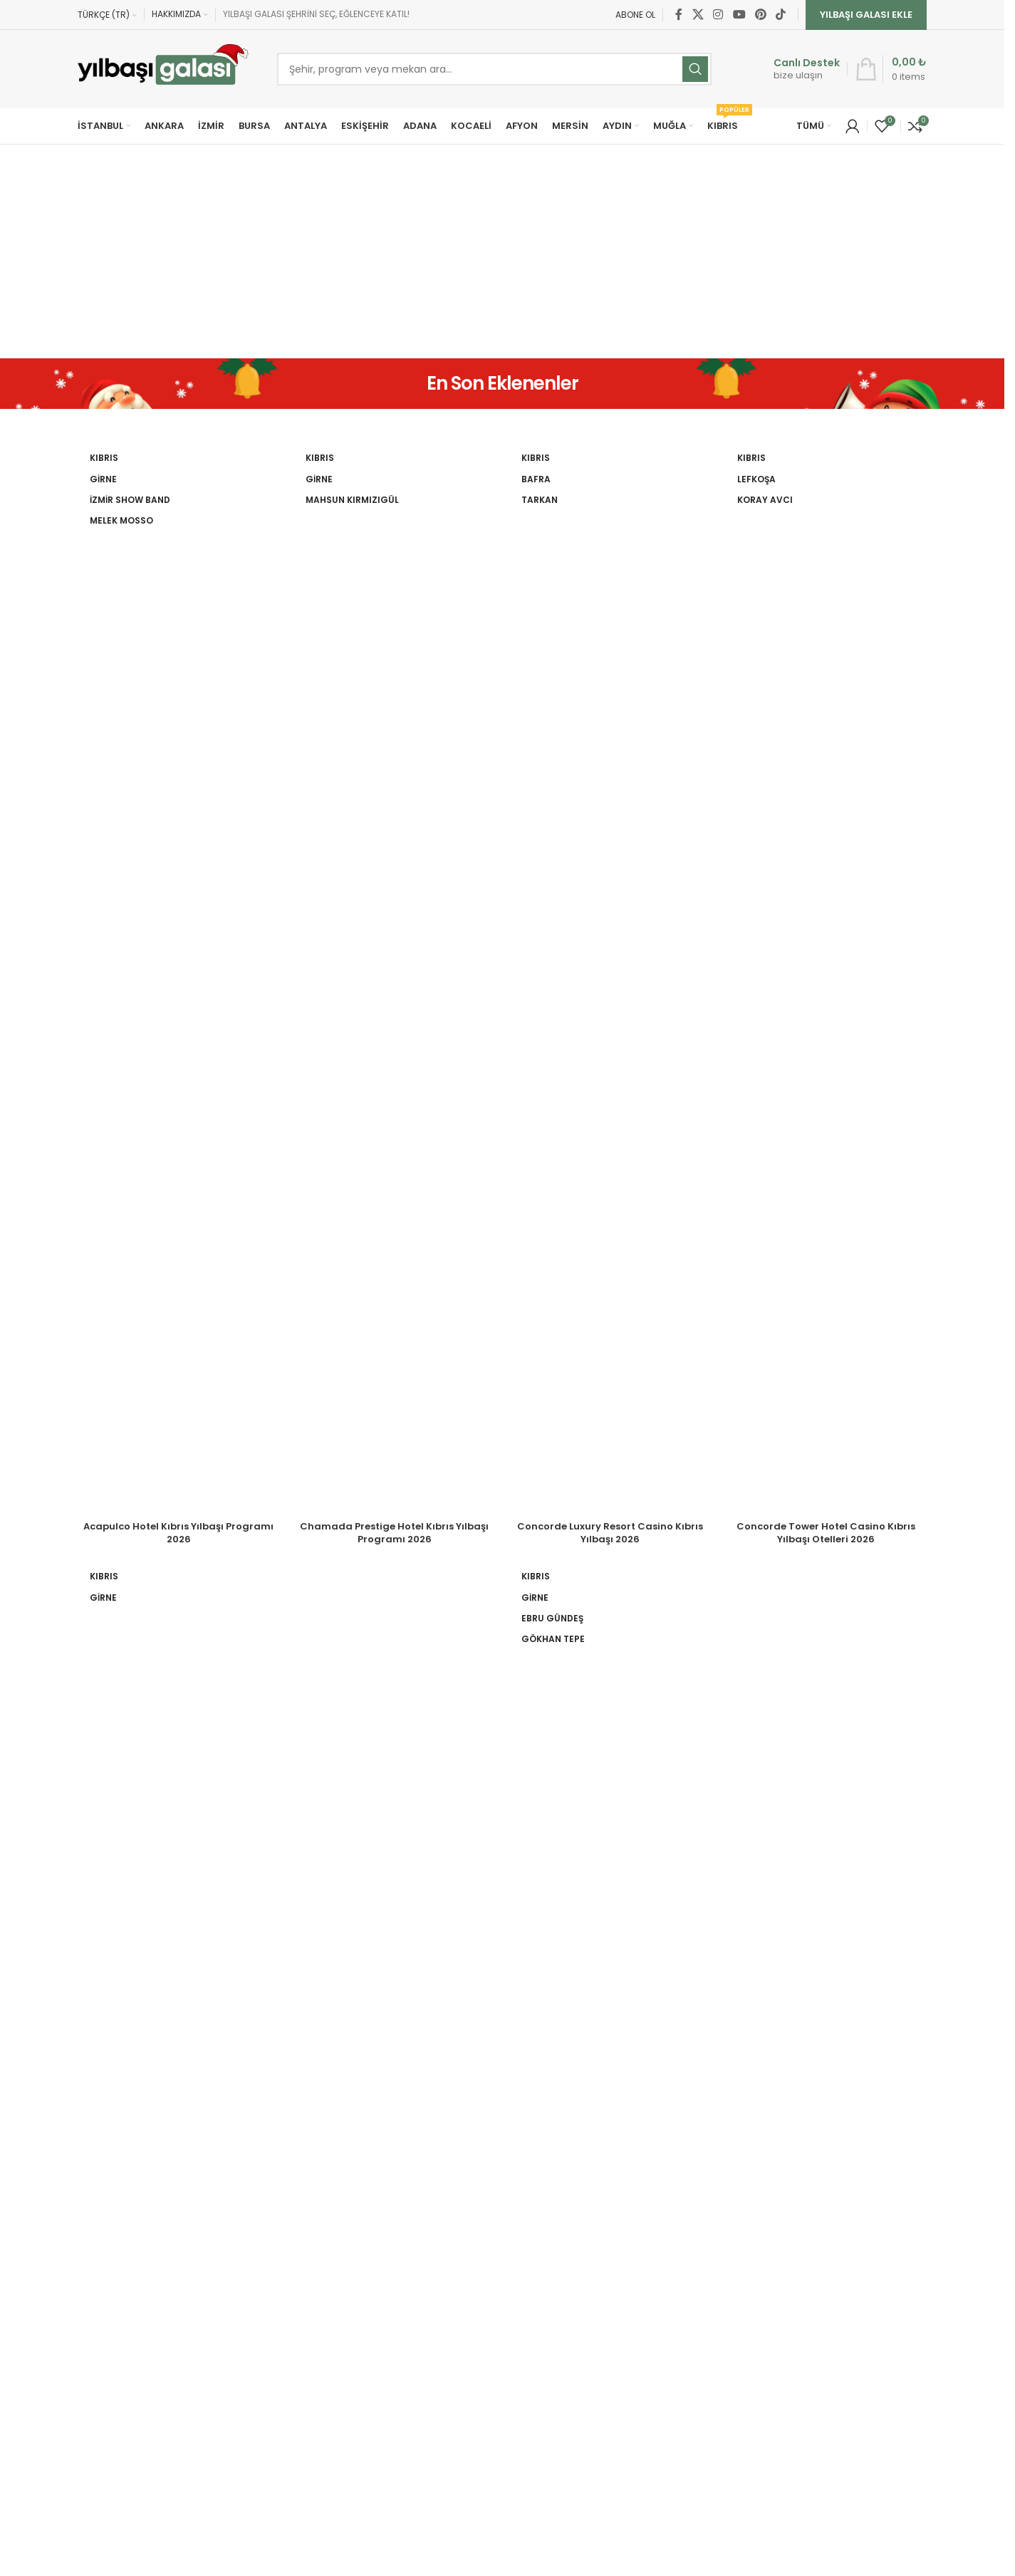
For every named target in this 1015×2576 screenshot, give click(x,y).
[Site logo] (163, 69)
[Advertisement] (502, 251)
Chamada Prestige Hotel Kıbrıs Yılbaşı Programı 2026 (394, 1533)
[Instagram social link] (718, 15)
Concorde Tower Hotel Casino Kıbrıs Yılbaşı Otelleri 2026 (825, 1533)
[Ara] (494, 69)
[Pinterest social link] (760, 15)
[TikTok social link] (781, 15)
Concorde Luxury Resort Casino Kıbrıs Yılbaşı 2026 (610, 1533)
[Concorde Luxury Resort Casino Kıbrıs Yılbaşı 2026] (610, 979)
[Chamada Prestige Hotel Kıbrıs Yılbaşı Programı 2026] (394, 979)
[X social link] (697, 15)
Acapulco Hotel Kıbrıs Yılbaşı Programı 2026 (178, 1533)
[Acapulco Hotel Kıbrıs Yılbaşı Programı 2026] (178, 979)
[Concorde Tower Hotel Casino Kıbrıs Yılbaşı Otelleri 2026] (826, 979)
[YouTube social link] (739, 15)
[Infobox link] (792, 69)
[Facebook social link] (678, 15)
